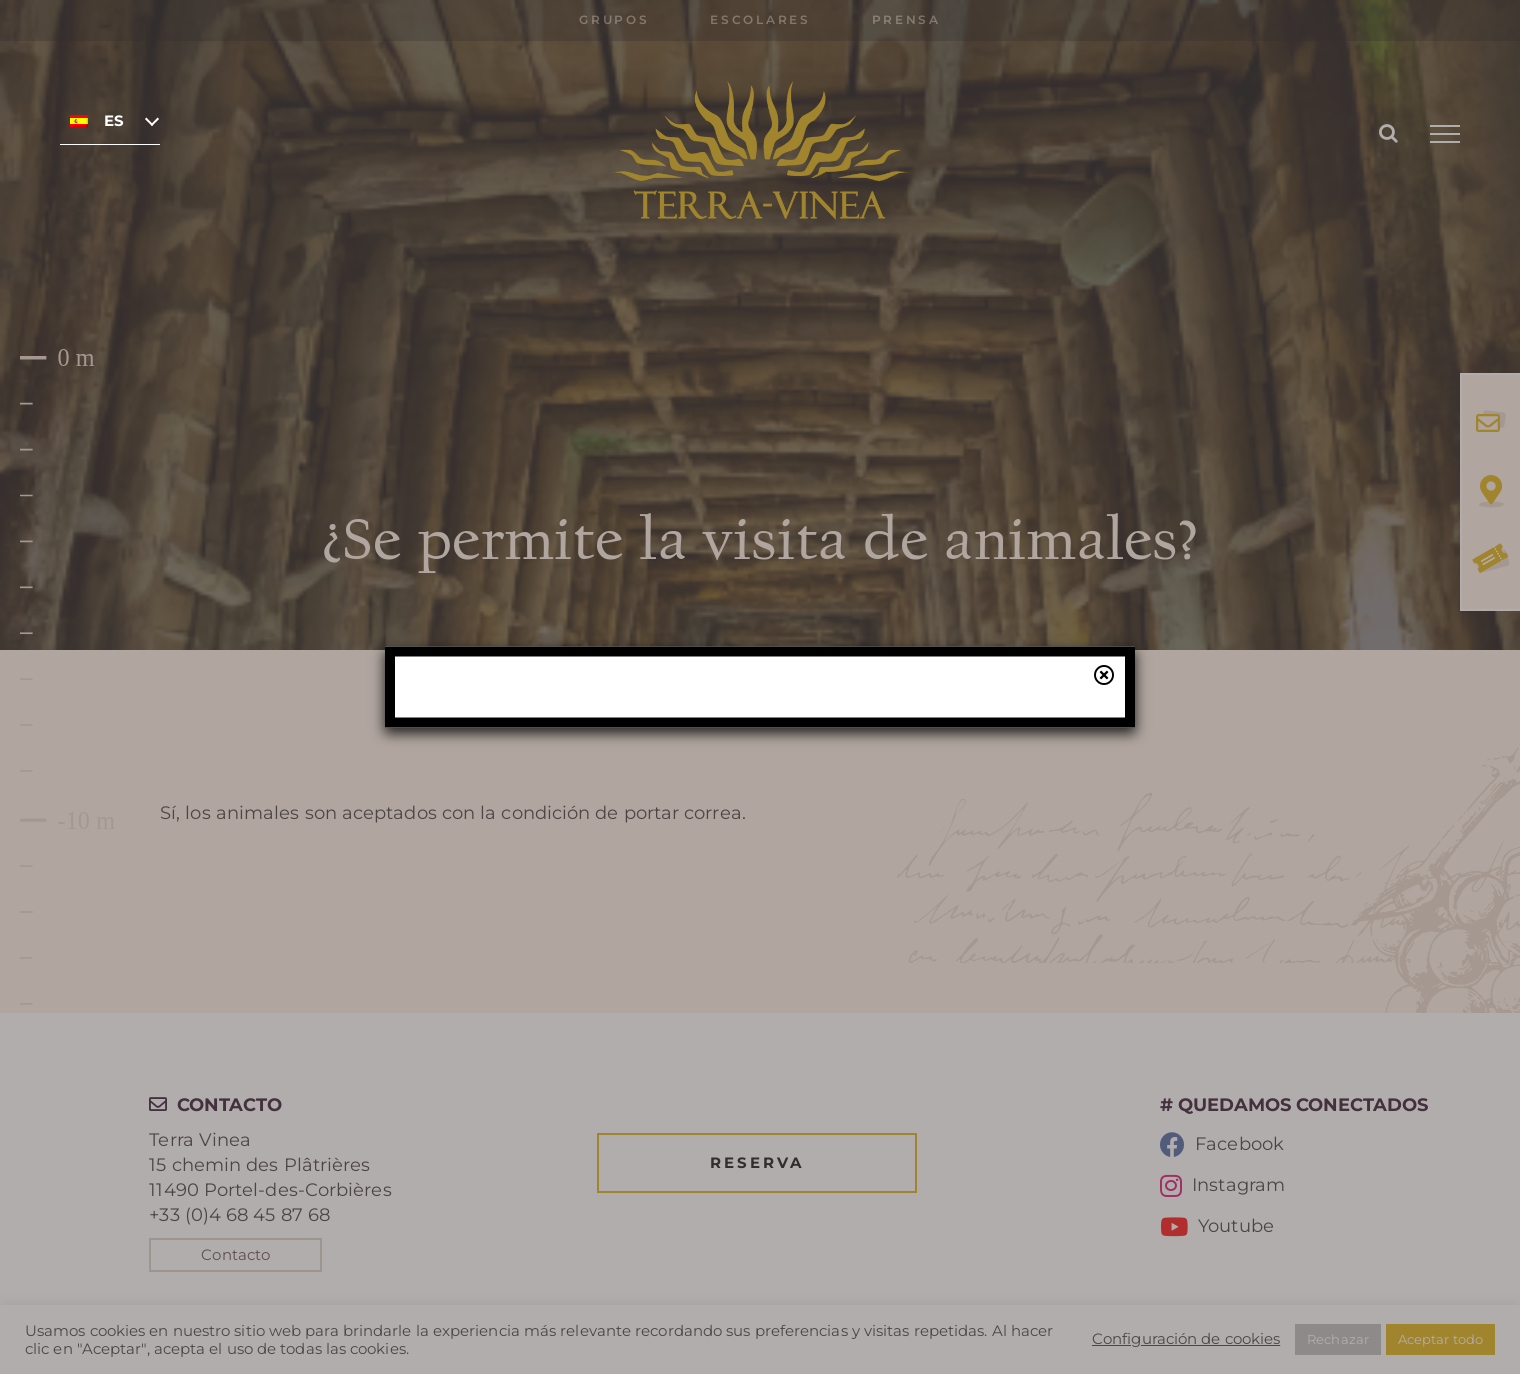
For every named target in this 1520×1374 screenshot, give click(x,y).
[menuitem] (110, 120)
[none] (110, 120)
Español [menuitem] (114, 121)
